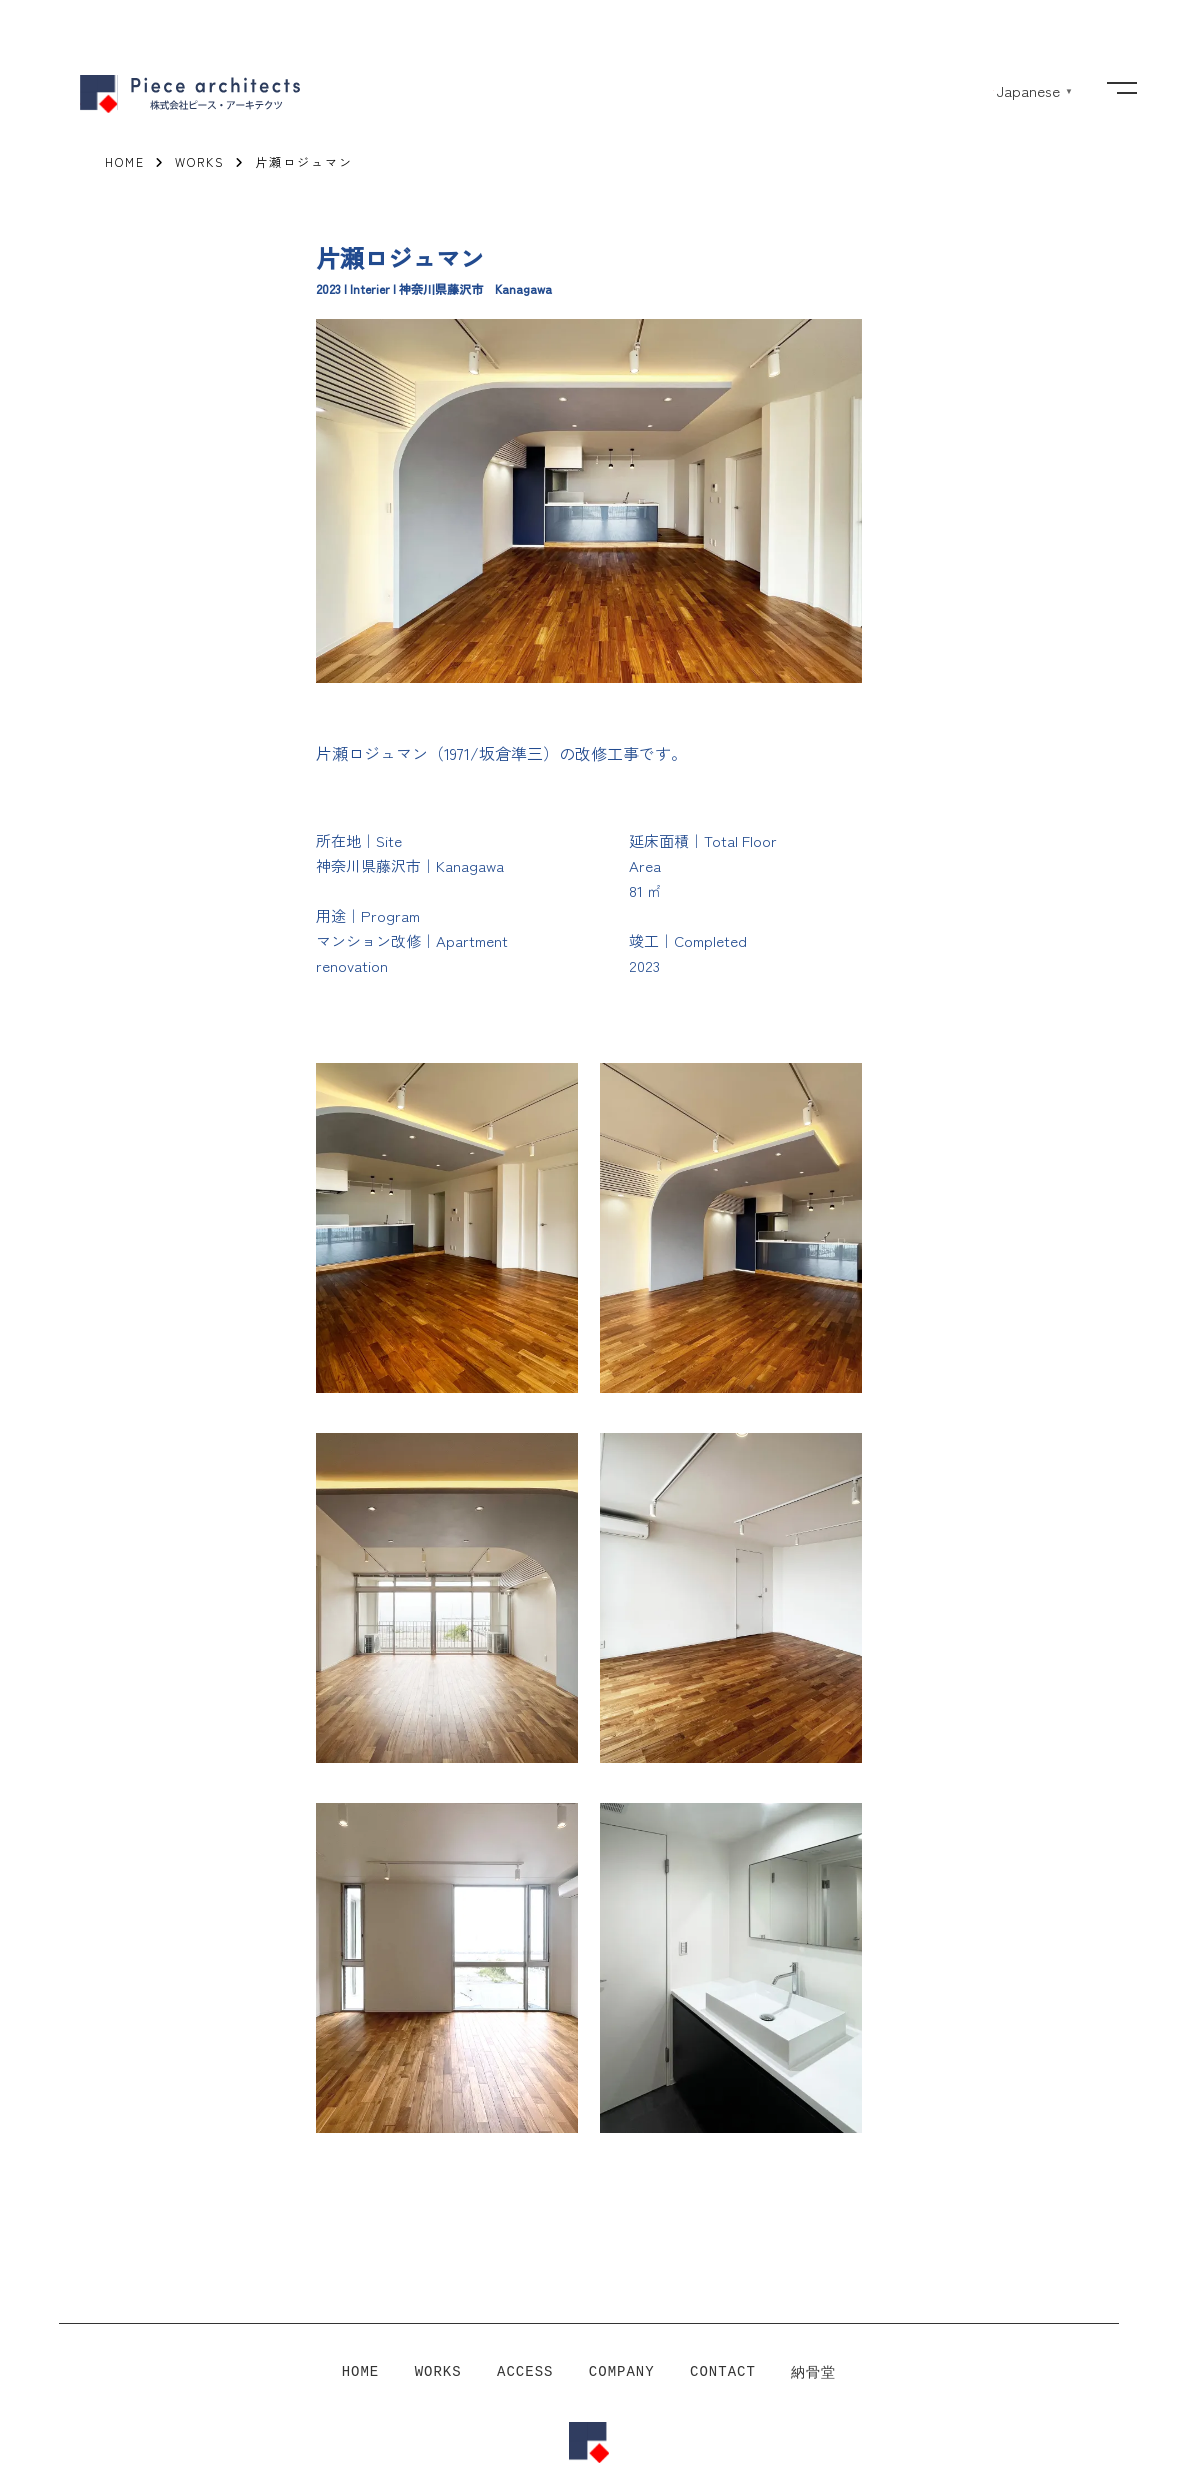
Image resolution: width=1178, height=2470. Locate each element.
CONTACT (723, 2373)
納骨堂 (813, 2373)
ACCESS (525, 2373)
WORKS (438, 2373)
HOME (361, 2373)
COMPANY (622, 2373)
